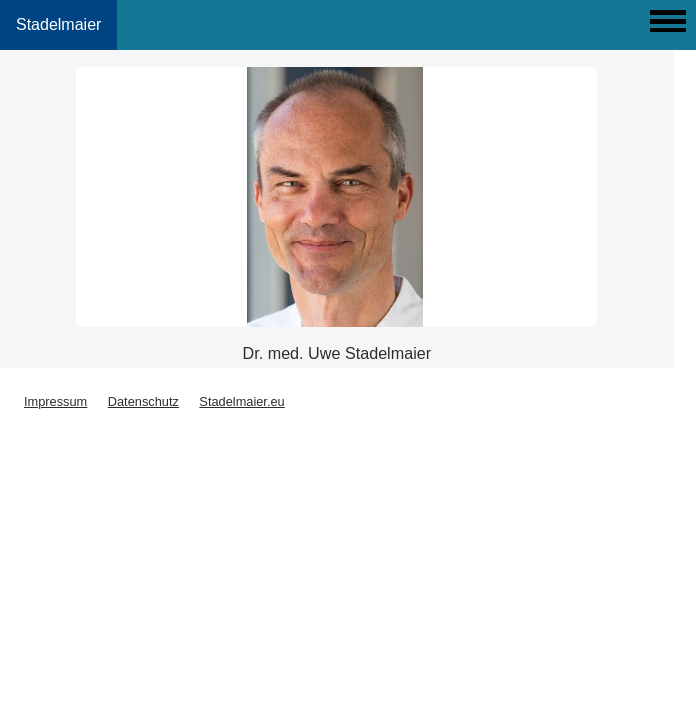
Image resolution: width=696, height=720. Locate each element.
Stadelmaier (58, 24)
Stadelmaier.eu (241, 401)
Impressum (55, 401)
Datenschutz (143, 401)
